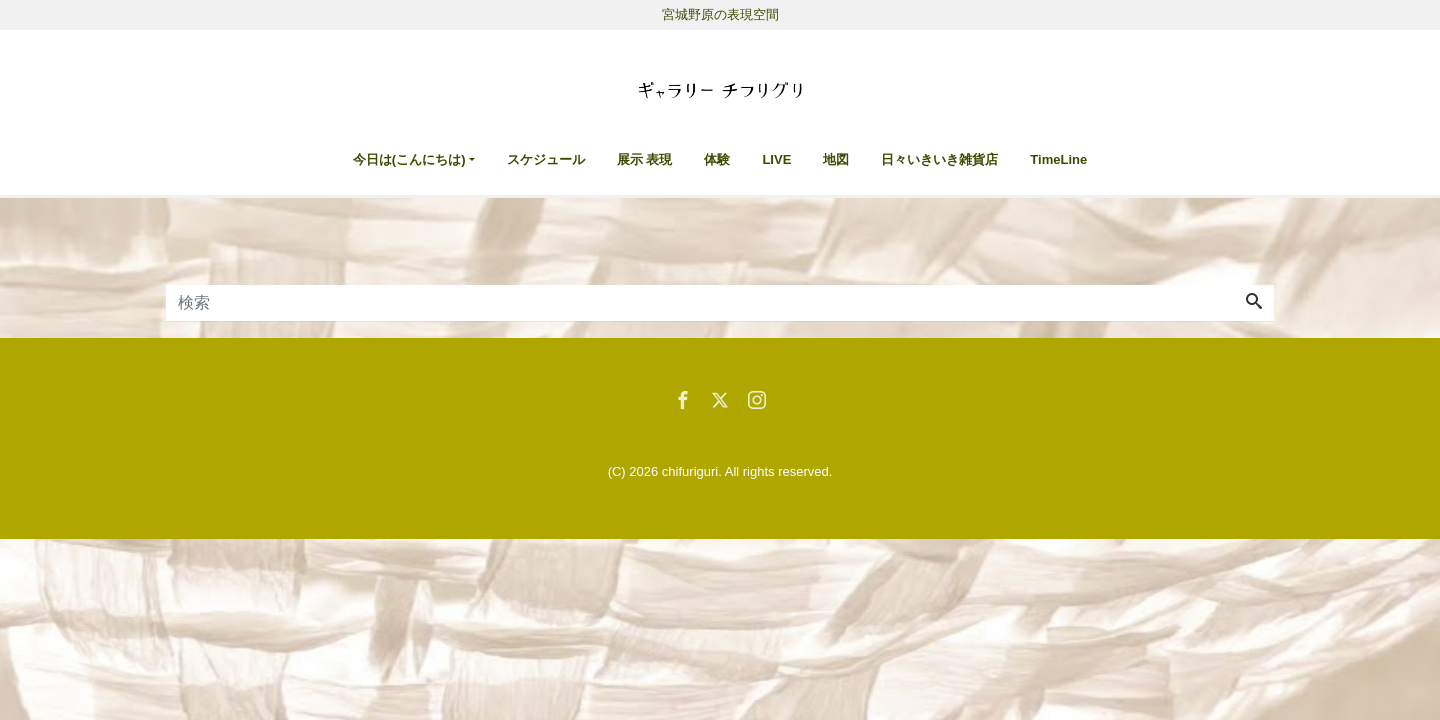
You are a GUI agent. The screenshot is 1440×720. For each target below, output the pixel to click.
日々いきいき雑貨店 (939, 159)
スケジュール (546, 159)
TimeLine (1058, 159)
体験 (717, 159)
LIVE (776, 159)
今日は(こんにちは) (409, 159)
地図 (836, 159)
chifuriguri (690, 471)
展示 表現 (645, 159)
